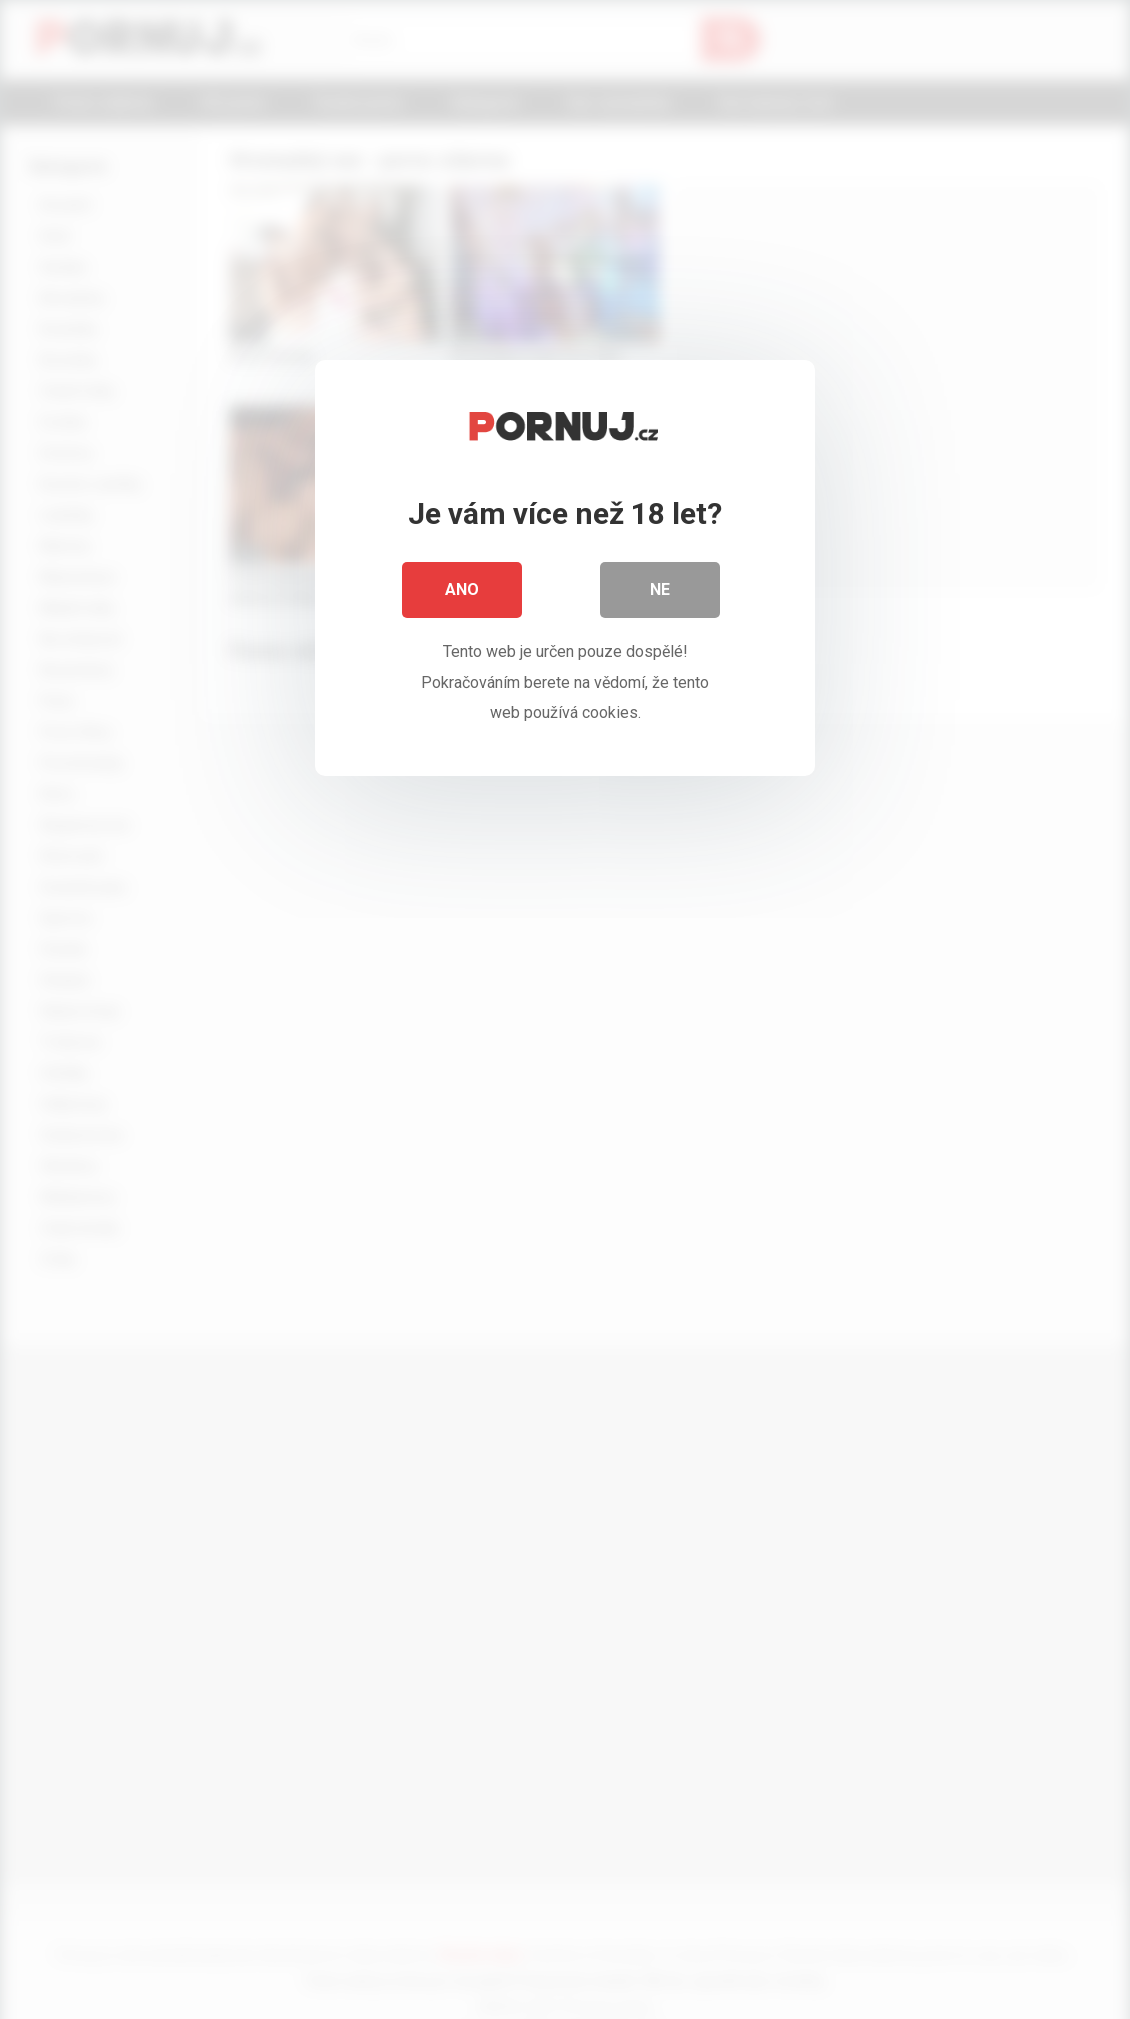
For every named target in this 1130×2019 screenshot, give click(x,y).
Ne (660, 589)
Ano (462, 589)
